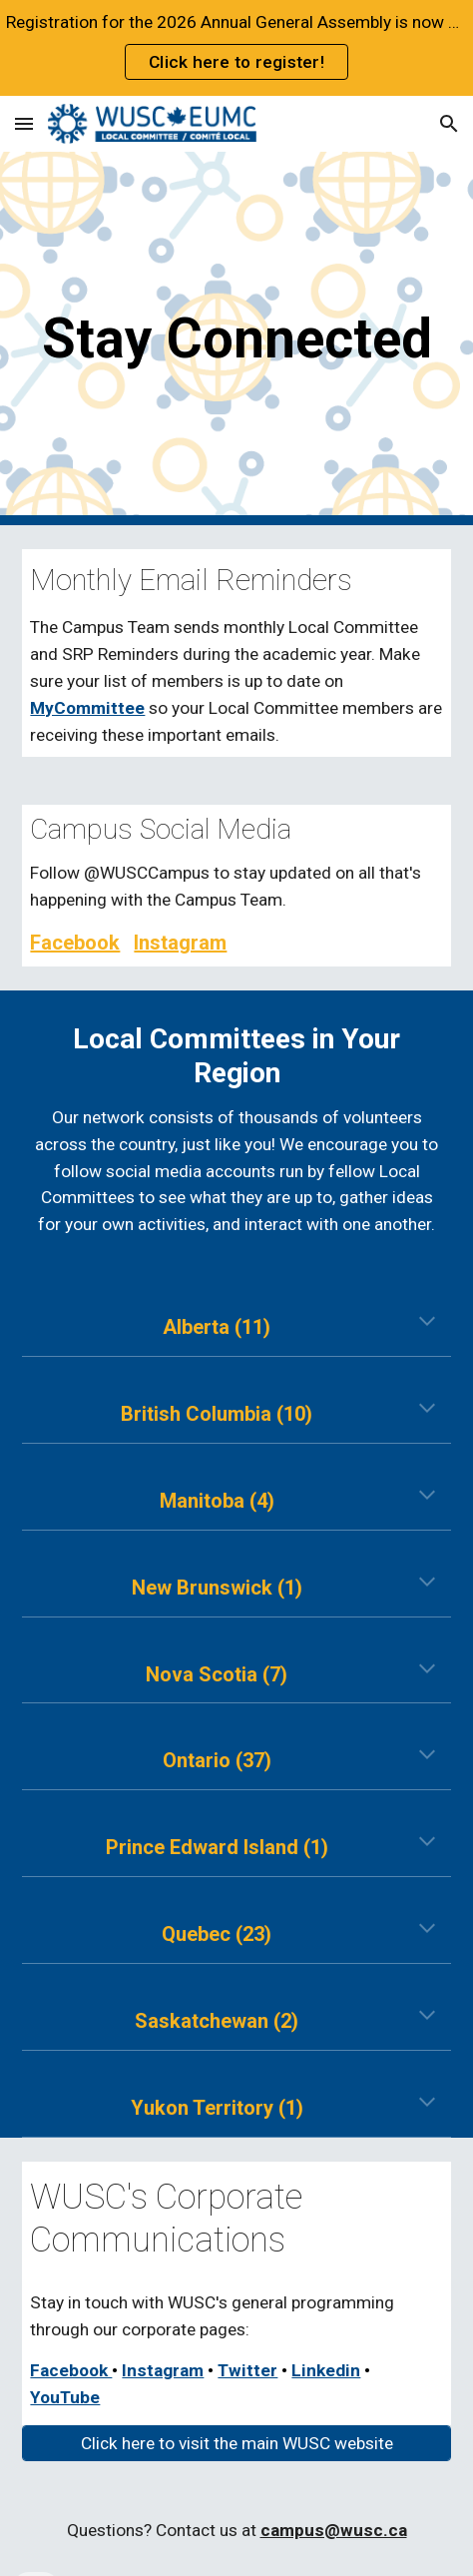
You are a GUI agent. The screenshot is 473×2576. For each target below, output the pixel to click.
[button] (24, 123)
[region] (236, 48)
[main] (236, 338)
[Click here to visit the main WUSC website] (236, 2443)
